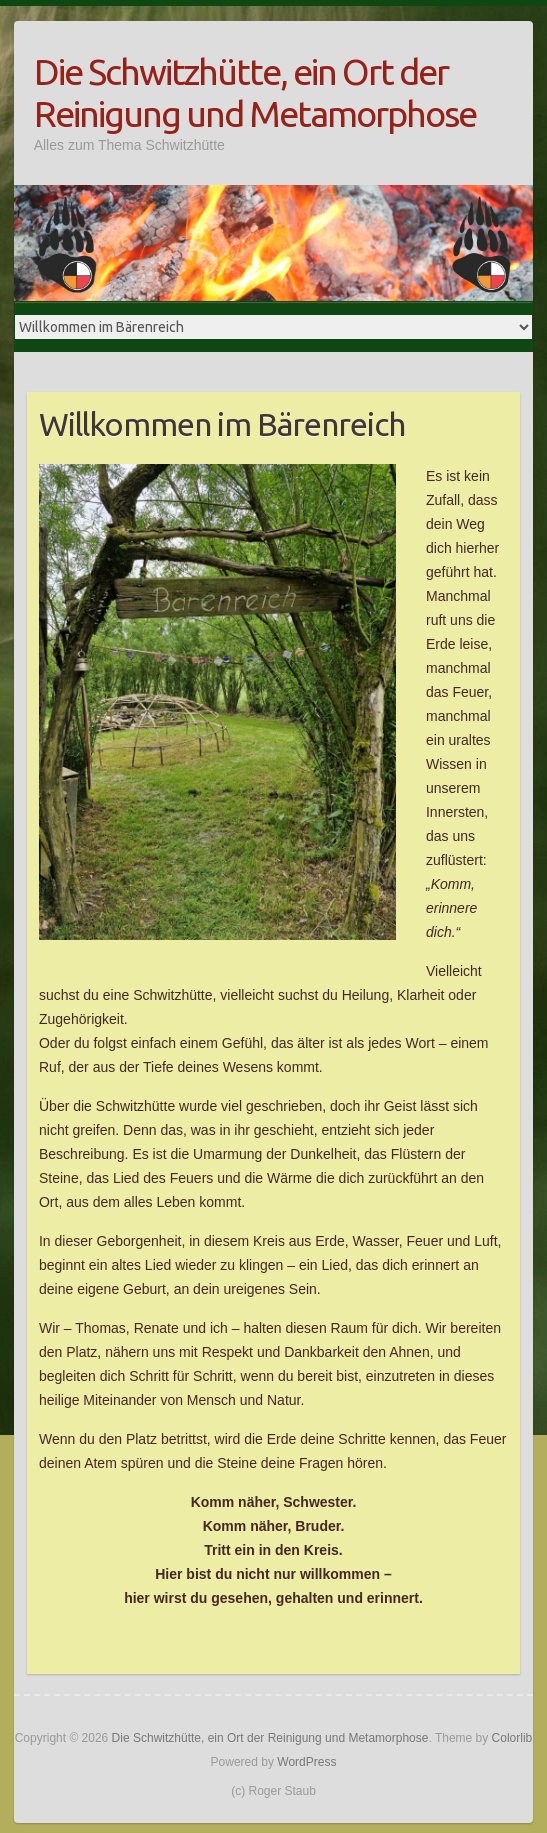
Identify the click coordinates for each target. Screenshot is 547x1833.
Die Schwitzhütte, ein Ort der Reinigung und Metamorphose (255, 92)
